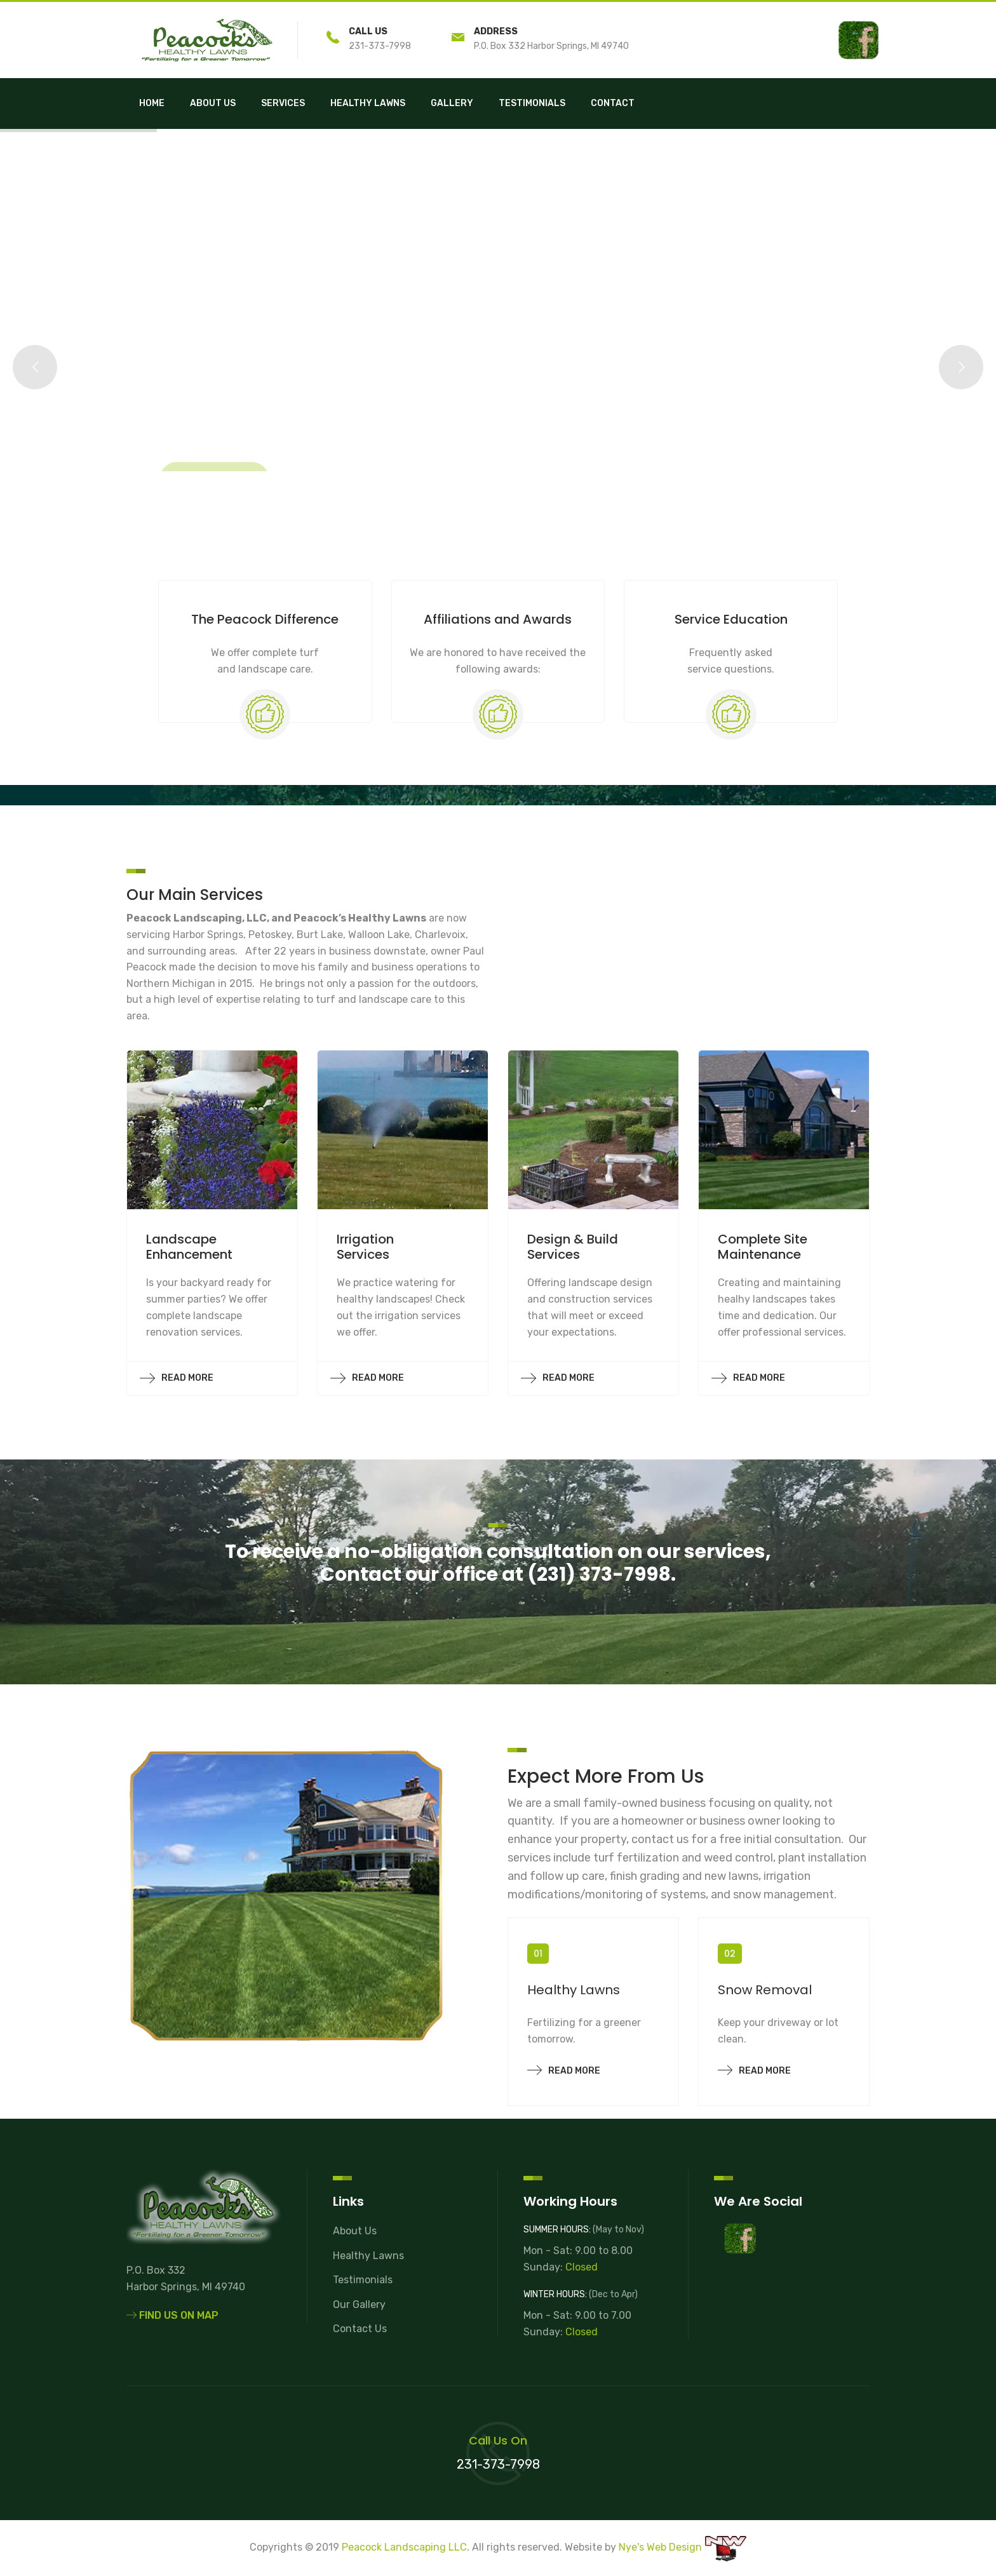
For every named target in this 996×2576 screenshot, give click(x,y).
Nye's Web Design (660, 2547)
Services (283, 103)
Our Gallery (359, 2304)
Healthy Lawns (367, 103)
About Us (213, 103)
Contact (613, 103)
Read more (563, 2068)
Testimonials (532, 103)
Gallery (452, 103)
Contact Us (360, 2329)
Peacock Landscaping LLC (404, 2547)
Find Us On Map (172, 2315)
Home (152, 103)
